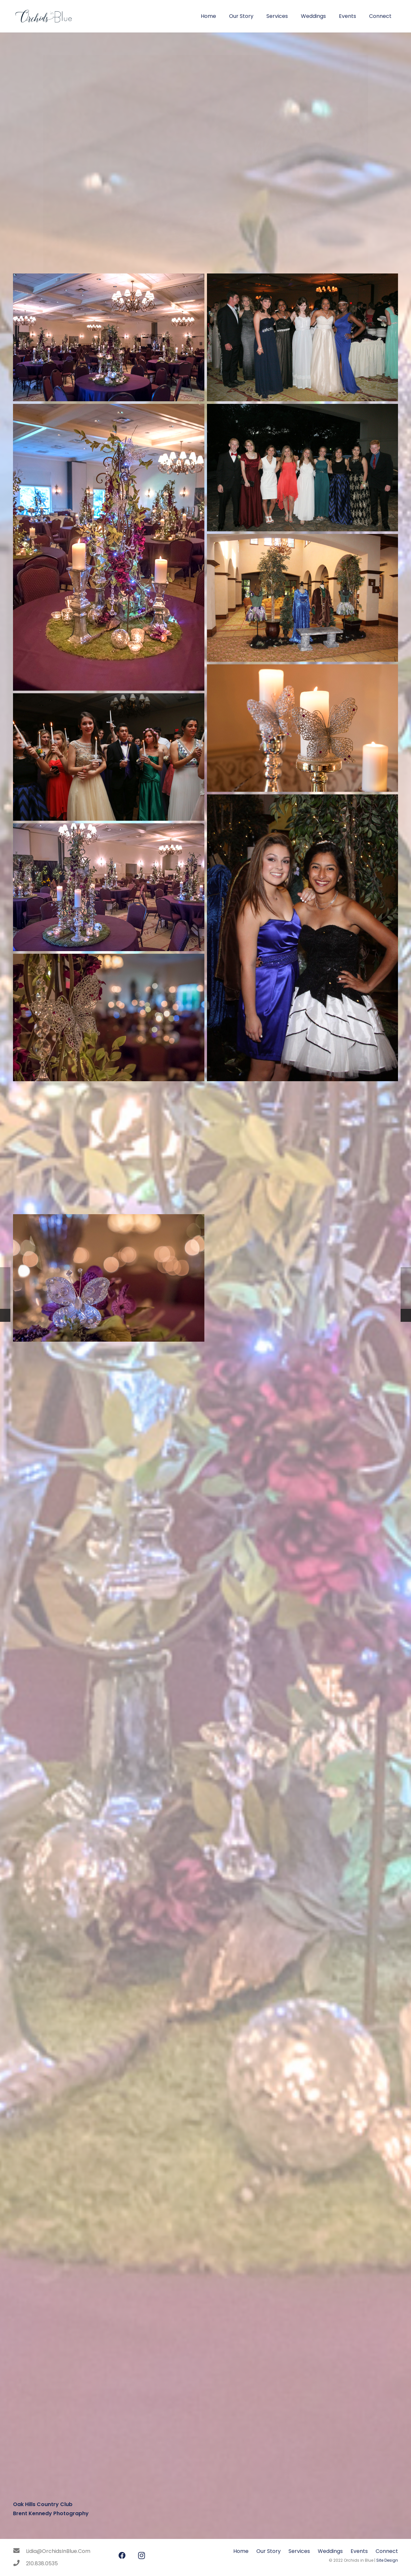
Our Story (268, 2551)
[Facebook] (122, 2556)
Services (299, 2551)
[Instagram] (141, 2556)
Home (241, 2551)
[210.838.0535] (19, 2563)
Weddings (330, 2551)
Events (359, 2551)
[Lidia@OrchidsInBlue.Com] (19, 2551)
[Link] (43, 16)
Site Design (387, 2560)
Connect (387, 2551)
